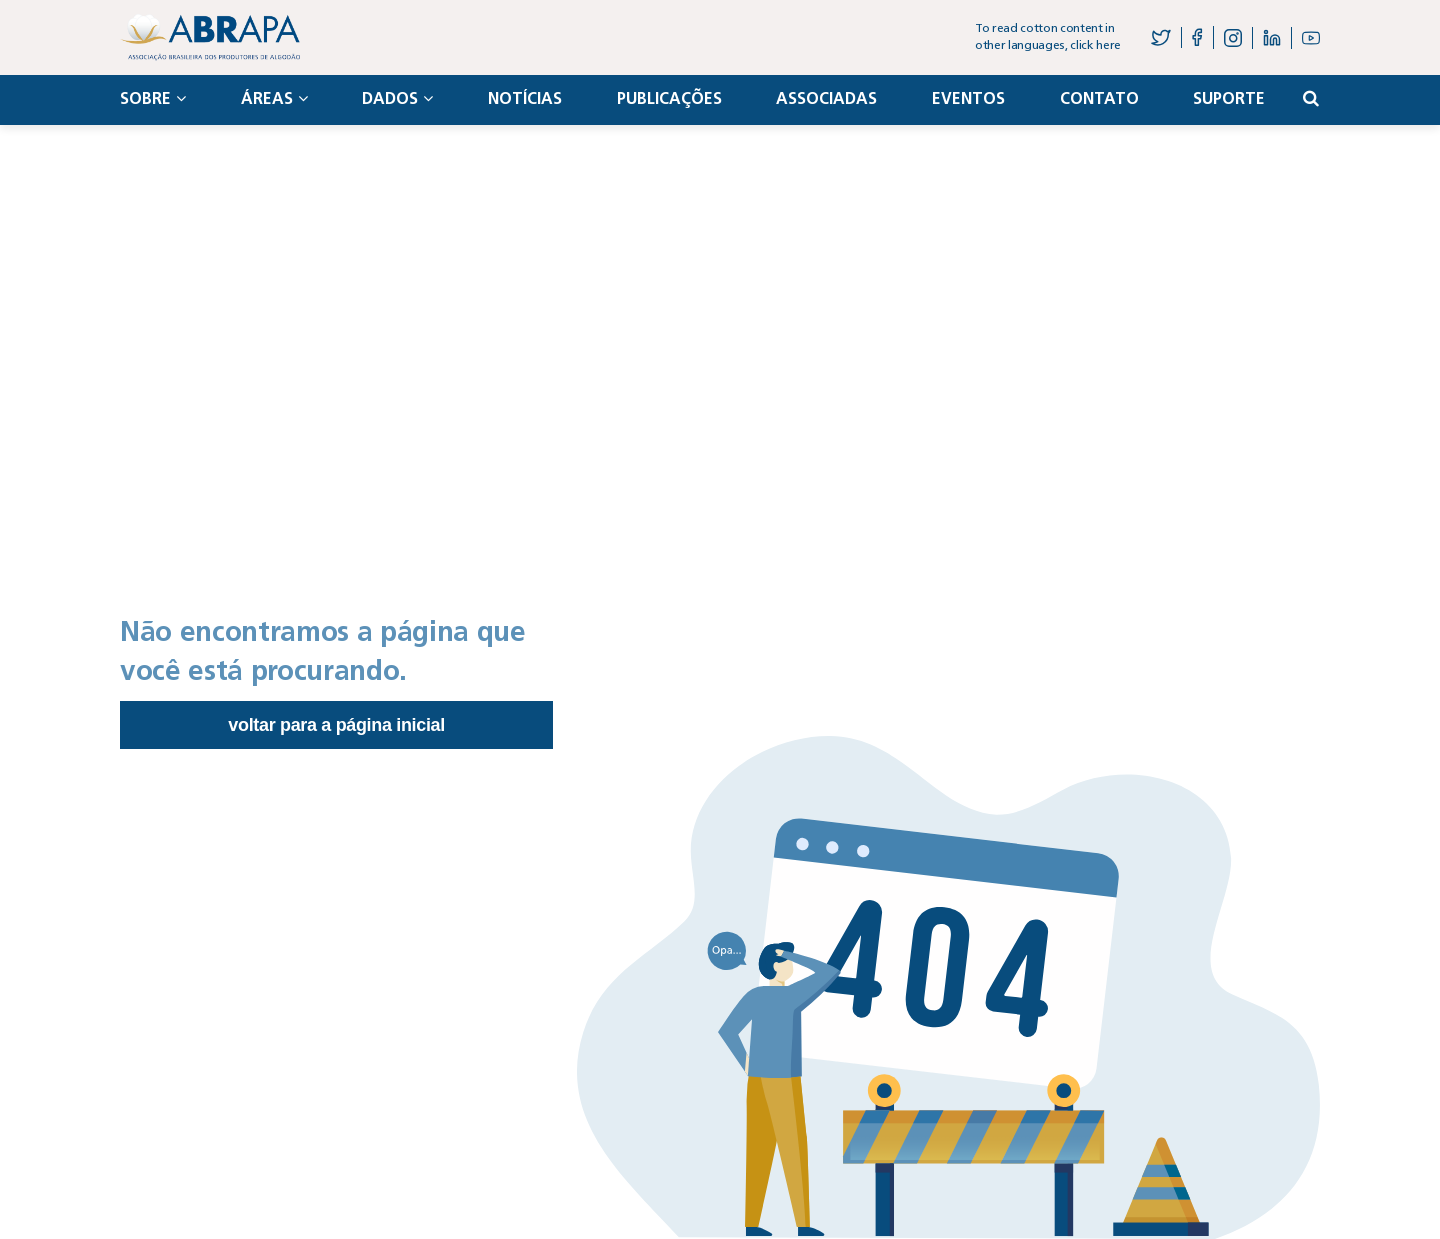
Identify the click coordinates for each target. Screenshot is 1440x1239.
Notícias (525, 100)
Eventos (968, 100)
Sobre (153, 99)
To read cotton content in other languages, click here (1048, 37)
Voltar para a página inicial (336, 725)
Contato (1099, 100)
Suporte (1229, 100)
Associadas (826, 100)
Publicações (669, 100)
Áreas (274, 99)
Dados (397, 99)
